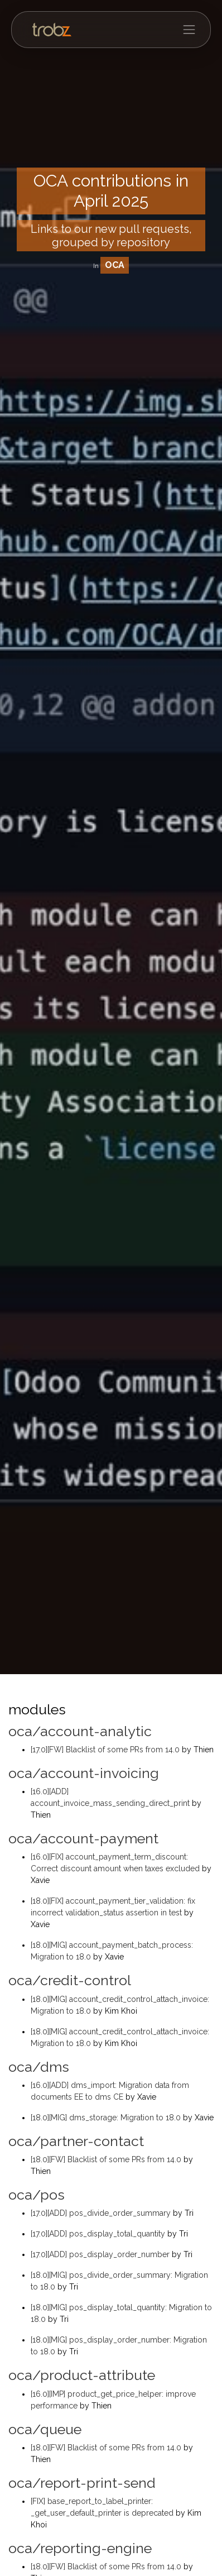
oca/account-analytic (80, 1731)
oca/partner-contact (76, 2141)
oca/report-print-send (82, 2482)
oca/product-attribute (81, 2375)
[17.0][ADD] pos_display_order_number (101, 2254)
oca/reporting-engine (80, 2548)
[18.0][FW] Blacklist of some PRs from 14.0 (107, 2159)
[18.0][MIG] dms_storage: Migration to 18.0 (107, 2117)
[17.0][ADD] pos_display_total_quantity (99, 2233)
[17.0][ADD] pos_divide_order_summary (102, 2213)
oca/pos (36, 2194)
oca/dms (38, 2066)
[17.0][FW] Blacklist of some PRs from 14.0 (106, 1749)
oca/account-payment (83, 1838)
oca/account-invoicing (83, 1773)
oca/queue (44, 2429)
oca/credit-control (69, 1980)
